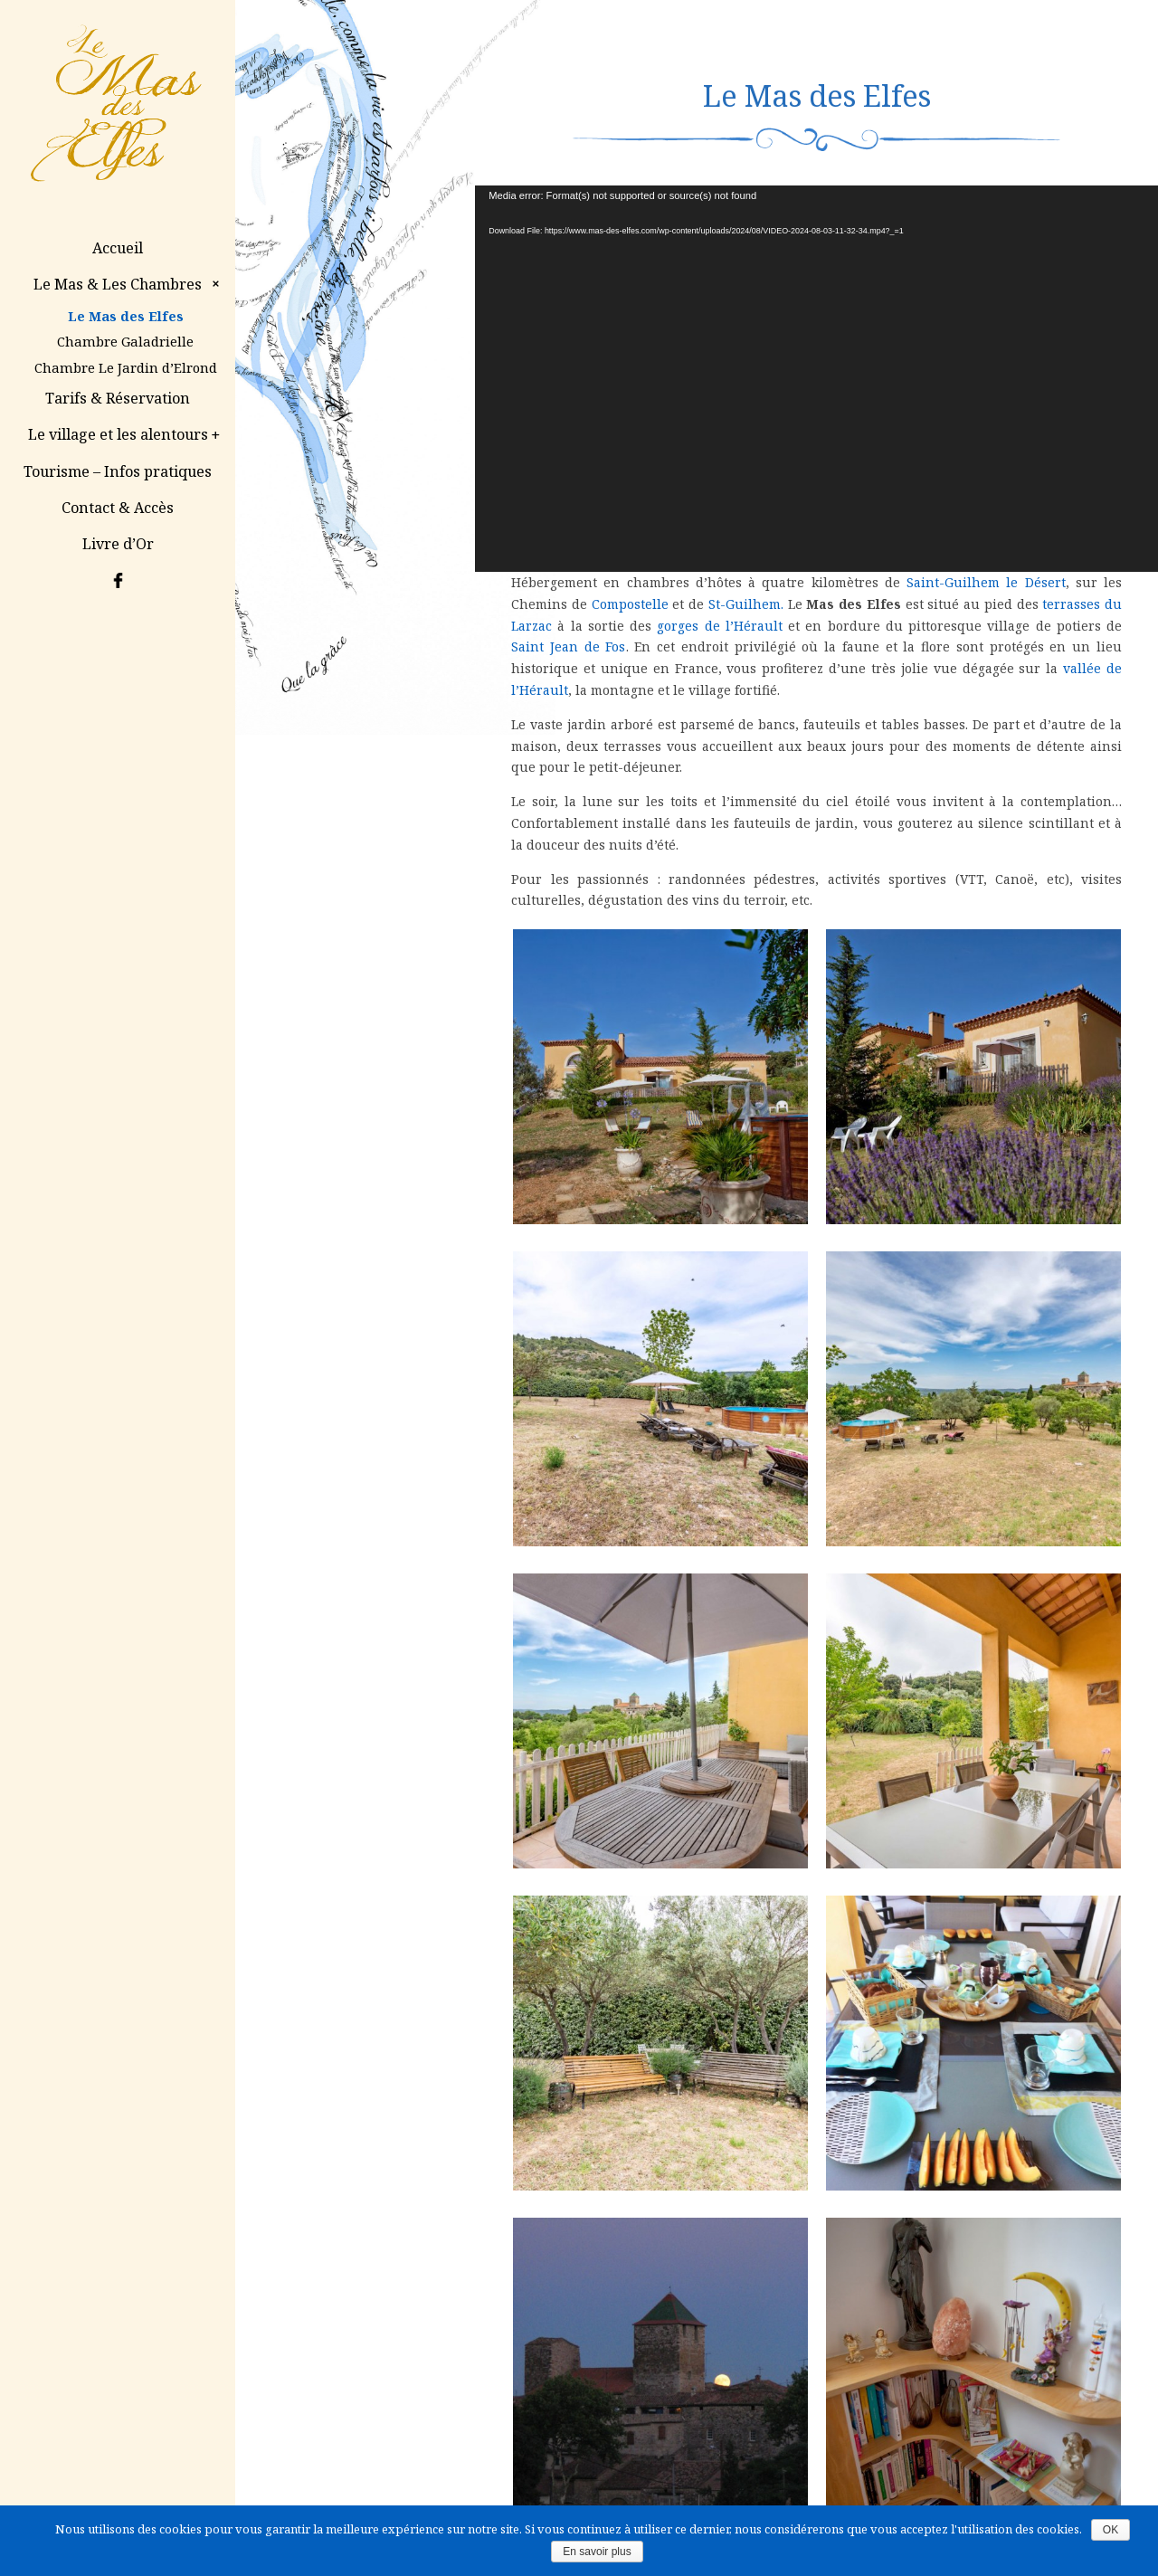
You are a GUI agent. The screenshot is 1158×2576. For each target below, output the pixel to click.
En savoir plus (597, 2551)
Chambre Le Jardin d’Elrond (125, 367)
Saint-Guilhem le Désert (985, 582)
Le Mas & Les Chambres (129, 284)
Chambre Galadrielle (125, 341)
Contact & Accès (118, 508)
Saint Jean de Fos (568, 646)
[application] (816, 378)
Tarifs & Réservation (117, 398)
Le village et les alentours (125, 434)
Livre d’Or (118, 544)
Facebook (117, 580)
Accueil (117, 248)
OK (1110, 2530)
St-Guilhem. (745, 604)
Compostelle (630, 604)
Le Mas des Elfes (126, 316)
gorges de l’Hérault (719, 625)
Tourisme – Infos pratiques (118, 471)
